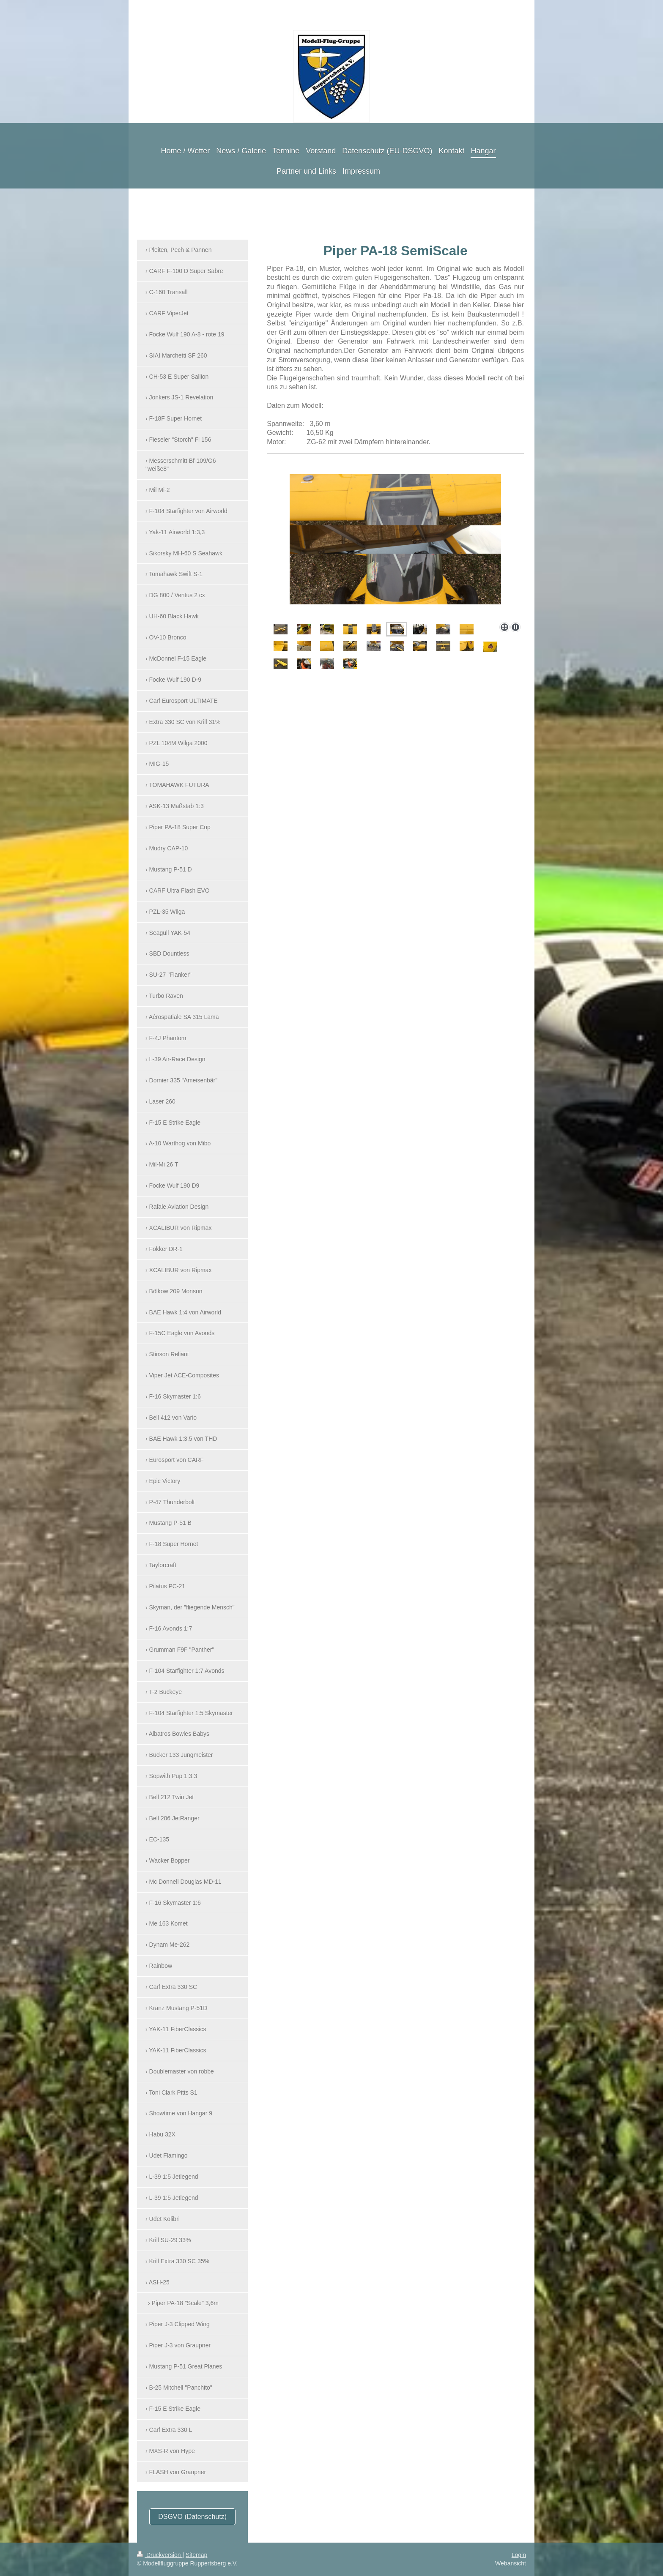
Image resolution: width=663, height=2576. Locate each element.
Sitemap (196, 2554)
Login (519, 2554)
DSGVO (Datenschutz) (192, 2516)
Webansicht (510, 2563)
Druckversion (159, 2554)
